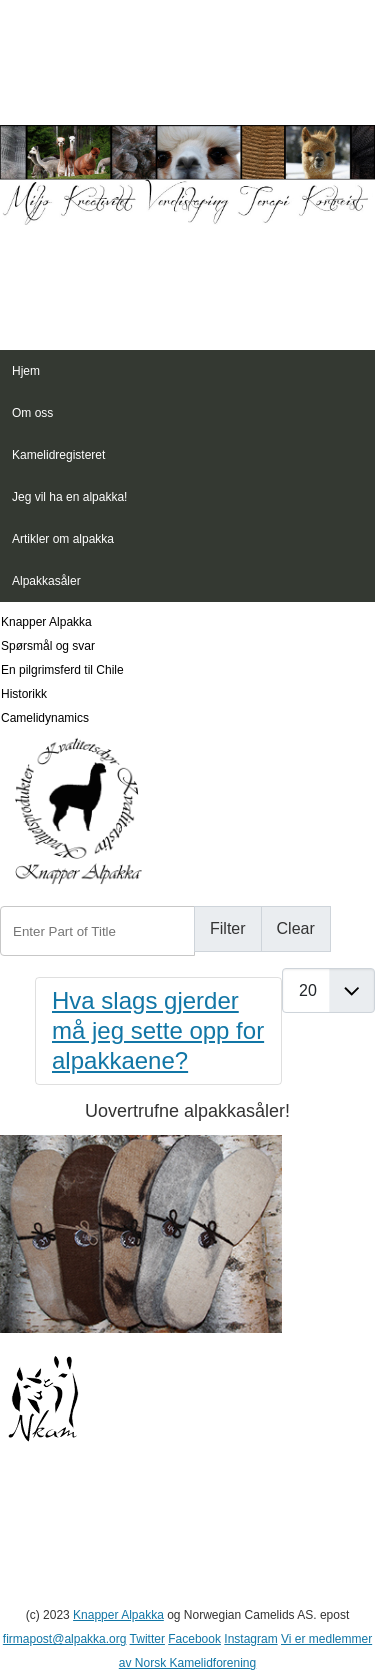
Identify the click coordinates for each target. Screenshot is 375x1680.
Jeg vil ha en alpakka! (69, 497)
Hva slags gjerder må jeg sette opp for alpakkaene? (158, 1030)
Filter (228, 928)
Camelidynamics (45, 718)
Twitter (147, 1639)
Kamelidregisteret (58, 455)
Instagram (250, 1639)
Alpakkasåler (46, 581)
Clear (296, 928)
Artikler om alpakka (63, 539)
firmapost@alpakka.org (65, 1639)
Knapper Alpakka (46, 622)
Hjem (26, 371)
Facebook (194, 1639)
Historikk (24, 694)
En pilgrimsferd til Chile (62, 670)
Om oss (32, 413)
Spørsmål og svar (48, 646)
